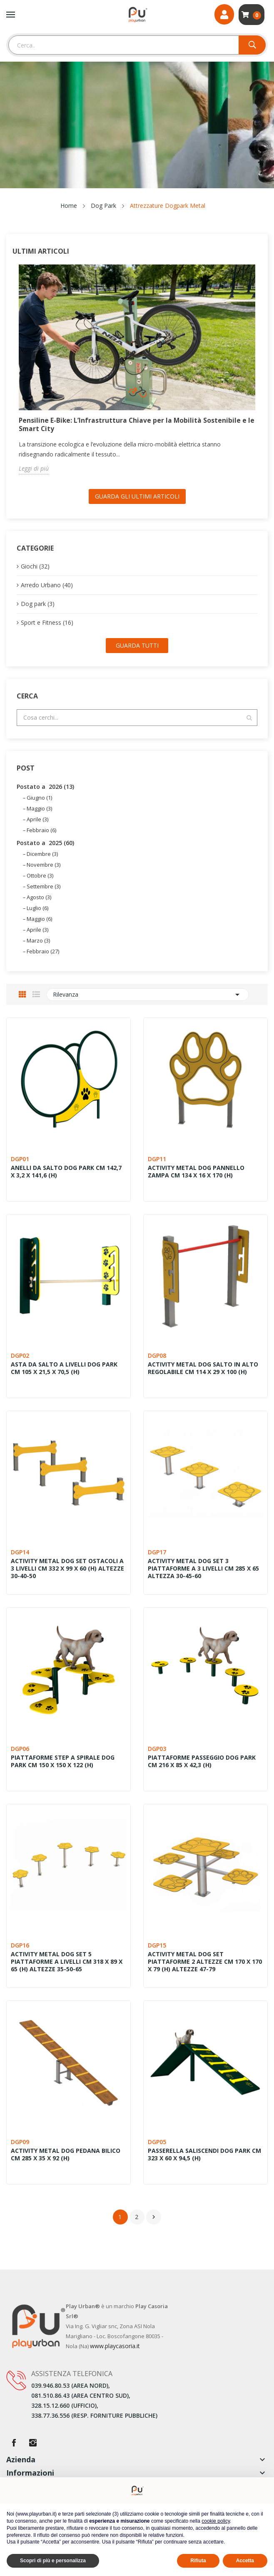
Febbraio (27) (43, 951)
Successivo (153, 2217)
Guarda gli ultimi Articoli (137, 496)
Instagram (32, 2442)
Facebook (13, 2442)
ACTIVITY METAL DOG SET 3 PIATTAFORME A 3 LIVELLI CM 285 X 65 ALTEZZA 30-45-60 (203, 1568)
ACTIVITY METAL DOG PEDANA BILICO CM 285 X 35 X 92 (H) (65, 2154)
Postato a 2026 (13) (45, 787)
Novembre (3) (43, 864)
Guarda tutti (137, 645)
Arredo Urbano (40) (47, 585)
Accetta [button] (245, 2561)
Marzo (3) (38, 940)
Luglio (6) (37, 908)
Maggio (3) (39, 808)
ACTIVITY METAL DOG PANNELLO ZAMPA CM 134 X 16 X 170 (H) (196, 1171)
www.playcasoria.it (115, 2346)
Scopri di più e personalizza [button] (53, 2561)
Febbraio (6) (41, 830)
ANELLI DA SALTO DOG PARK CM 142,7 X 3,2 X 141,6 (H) (66, 1171)
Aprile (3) (37, 819)
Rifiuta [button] (198, 2561)
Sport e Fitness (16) (47, 622)
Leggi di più (34, 468)
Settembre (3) (43, 886)
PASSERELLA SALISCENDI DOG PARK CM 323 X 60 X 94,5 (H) (204, 2154)
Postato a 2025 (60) (45, 843)
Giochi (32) (35, 566)
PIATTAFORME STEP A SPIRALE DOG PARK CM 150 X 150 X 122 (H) (63, 1761)
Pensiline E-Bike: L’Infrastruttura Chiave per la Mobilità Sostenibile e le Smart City (133, 424)
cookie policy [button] (216, 2521)
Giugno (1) (39, 797)
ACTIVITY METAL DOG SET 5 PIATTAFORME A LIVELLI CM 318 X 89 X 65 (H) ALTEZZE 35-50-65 (66, 1961)
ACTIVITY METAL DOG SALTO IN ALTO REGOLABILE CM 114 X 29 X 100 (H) (203, 1368)
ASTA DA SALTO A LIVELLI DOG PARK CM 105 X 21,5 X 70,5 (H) (64, 1368)
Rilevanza (147, 995)
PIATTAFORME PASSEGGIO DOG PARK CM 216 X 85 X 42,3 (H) (202, 1761)
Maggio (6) (39, 919)
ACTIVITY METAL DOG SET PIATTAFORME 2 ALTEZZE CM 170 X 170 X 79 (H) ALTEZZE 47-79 (205, 1961)
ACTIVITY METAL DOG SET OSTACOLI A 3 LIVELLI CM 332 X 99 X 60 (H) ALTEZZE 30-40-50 (67, 1568)
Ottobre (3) (40, 875)
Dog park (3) (38, 604)
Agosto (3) (39, 897)
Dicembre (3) (42, 854)
